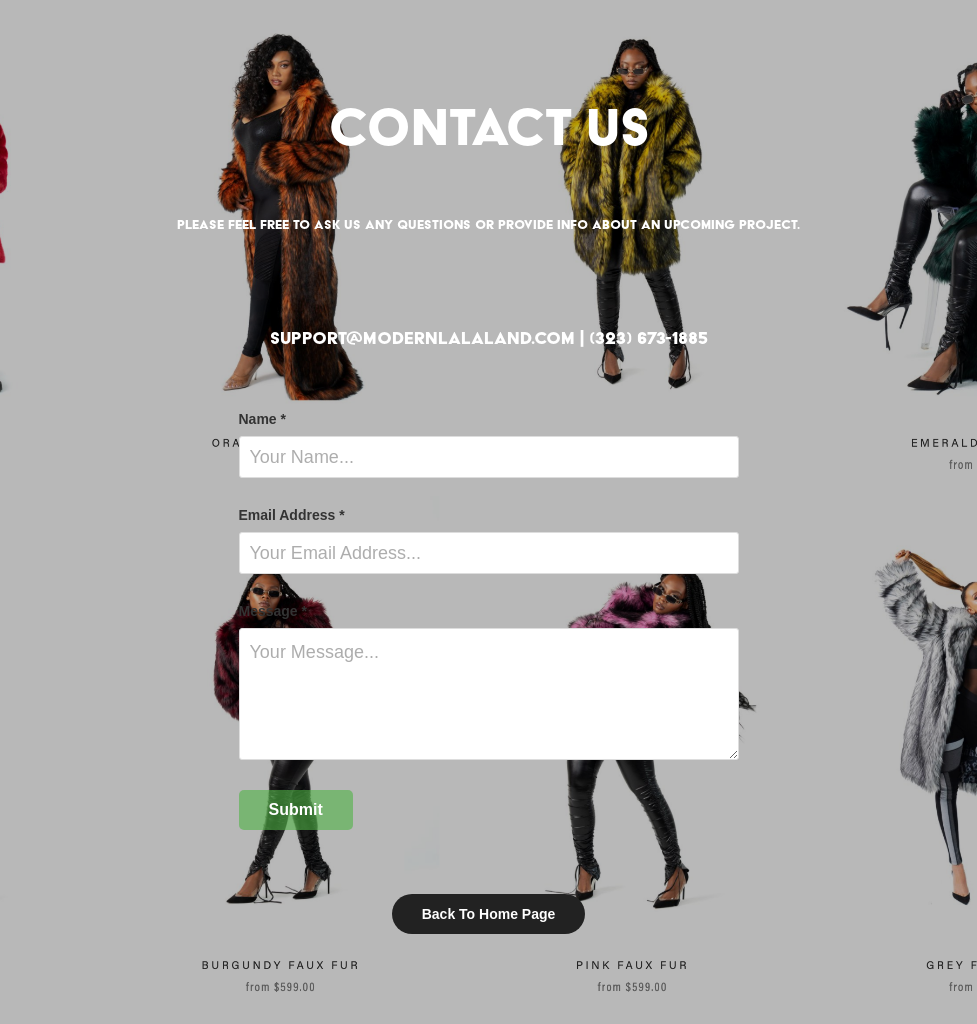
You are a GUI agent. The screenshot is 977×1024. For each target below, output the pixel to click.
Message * (273, 611)
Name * (262, 419)
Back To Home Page (489, 914)
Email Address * (292, 515)
